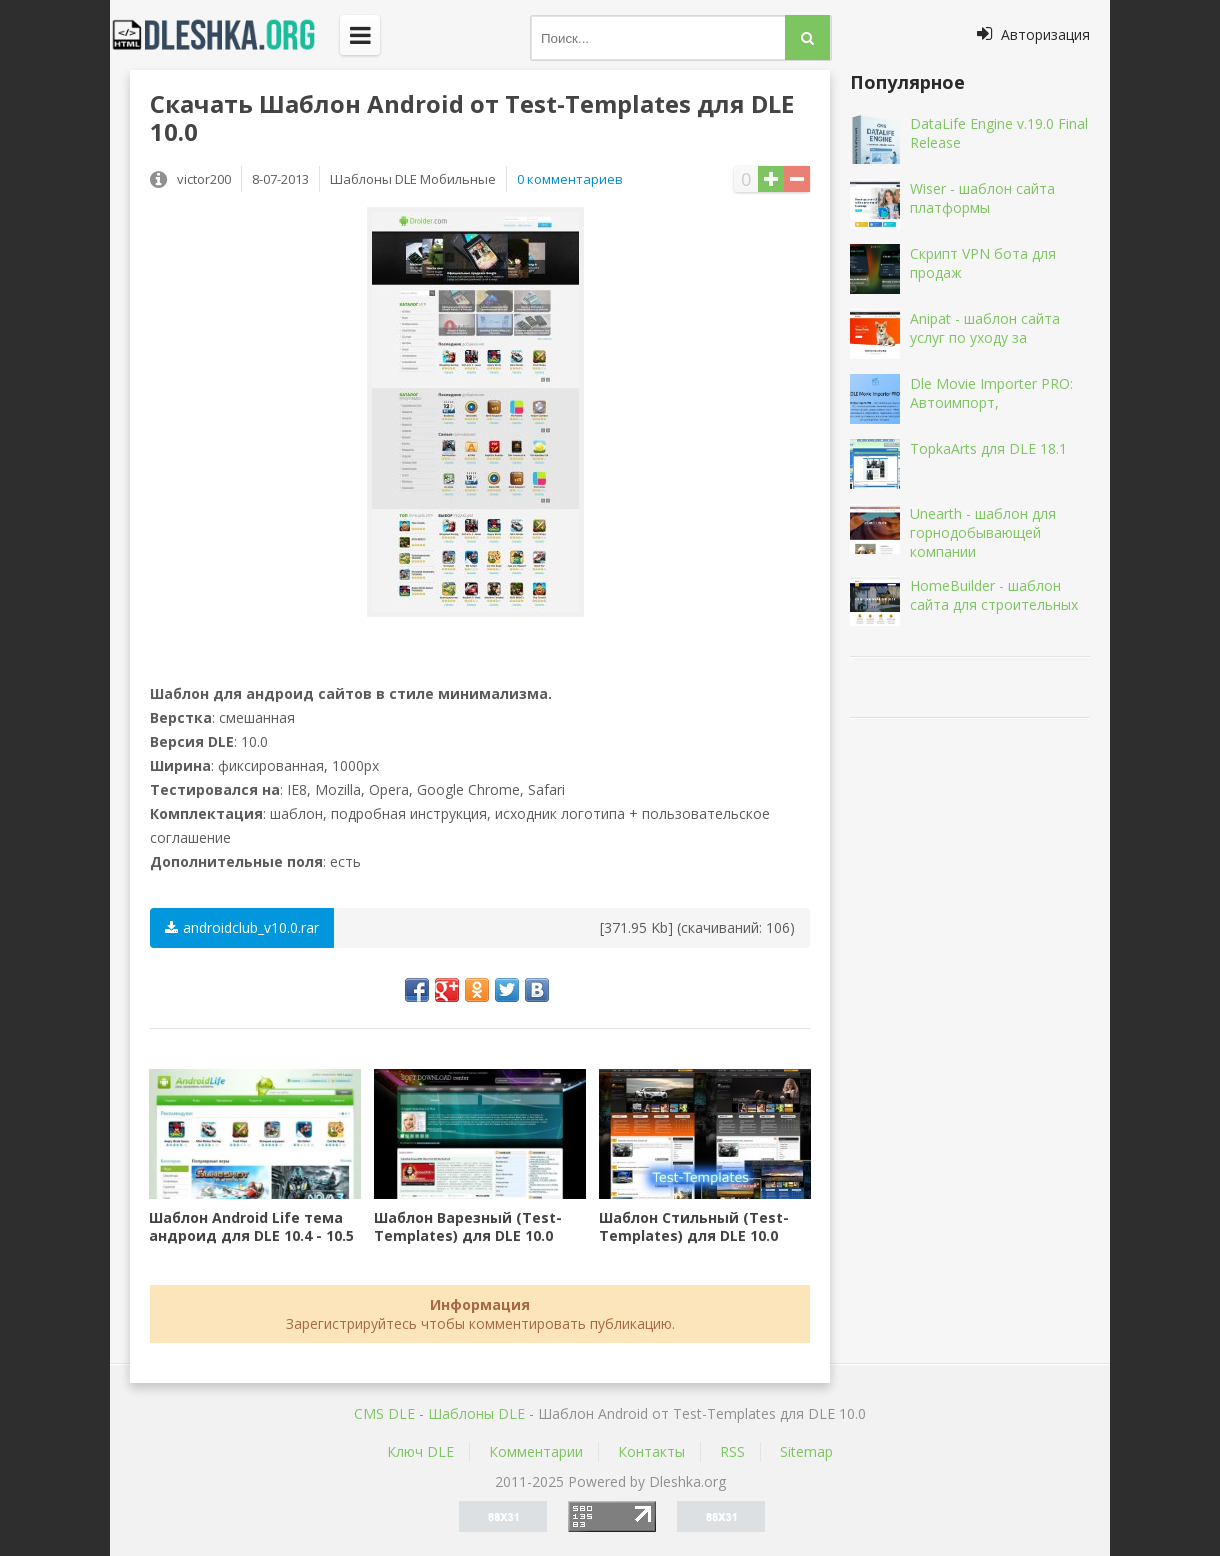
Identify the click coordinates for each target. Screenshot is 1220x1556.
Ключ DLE (420, 1451)
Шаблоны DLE (476, 1413)
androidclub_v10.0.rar (242, 927)
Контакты (651, 1451)
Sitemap (806, 1451)
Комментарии (536, 1451)
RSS (732, 1451)
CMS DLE (384, 1413)
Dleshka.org (225, 35)
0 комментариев (570, 179)
